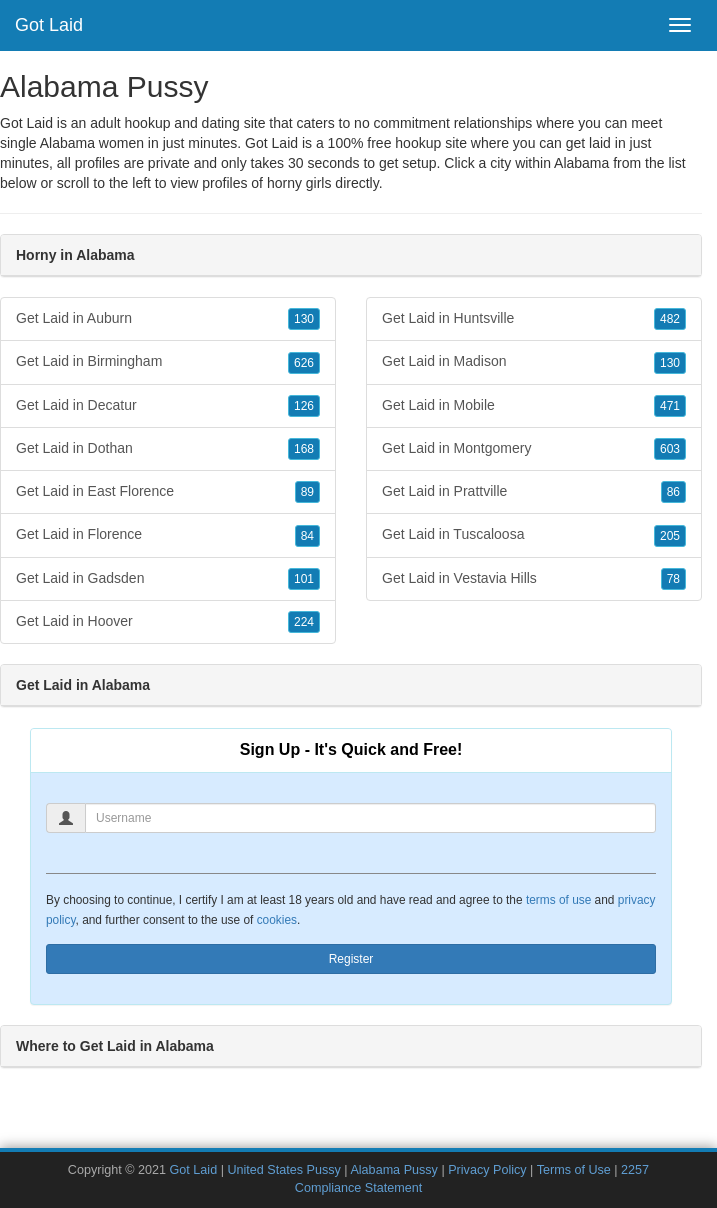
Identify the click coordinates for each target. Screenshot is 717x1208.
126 (304, 406)
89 (307, 492)
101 (304, 579)
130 (304, 319)
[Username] (370, 818)
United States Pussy (283, 1170)
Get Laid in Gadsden (168, 579)
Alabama (581, 163)
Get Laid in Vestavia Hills (534, 579)
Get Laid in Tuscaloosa (534, 535)
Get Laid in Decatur (168, 406)
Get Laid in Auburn (168, 319)
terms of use (558, 900)
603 (670, 449)
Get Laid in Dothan (168, 449)
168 (304, 449)
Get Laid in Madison (534, 362)
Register (351, 959)
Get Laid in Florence (168, 535)
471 (670, 406)
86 (673, 492)
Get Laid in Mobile (534, 406)
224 (304, 622)
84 (307, 536)
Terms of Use (574, 1170)
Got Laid (49, 25)
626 (304, 363)
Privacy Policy (487, 1170)
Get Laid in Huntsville (534, 319)
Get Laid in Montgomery (534, 449)
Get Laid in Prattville (534, 492)
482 (670, 319)
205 (670, 536)
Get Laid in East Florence (168, 492)
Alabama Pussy (394, 1170)
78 (673, 579)
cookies (277, 920)
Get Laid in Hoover (168, 622)
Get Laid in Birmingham (168, 362)
